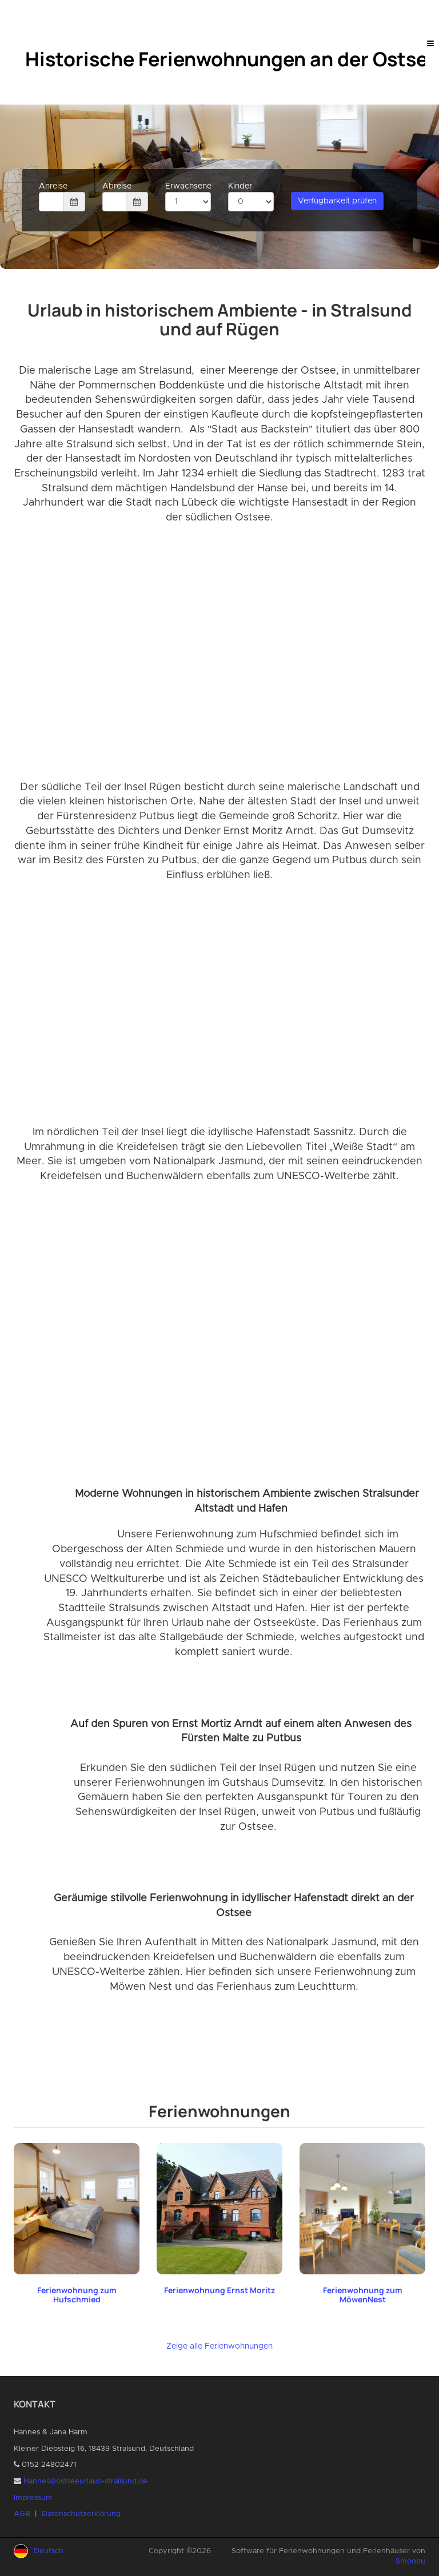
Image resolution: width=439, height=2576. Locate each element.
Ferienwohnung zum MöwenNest (362, 2295)
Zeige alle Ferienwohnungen (219, 2346)
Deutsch (48, 2551)
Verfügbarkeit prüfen (337, 201)
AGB (22, 2514)
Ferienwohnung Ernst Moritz (219, 2290)
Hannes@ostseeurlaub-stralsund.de (85, 2481)
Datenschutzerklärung (81, 2514)
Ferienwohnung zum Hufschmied (77, 2295)
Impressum (33, 2498)
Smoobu (410, 2561)
